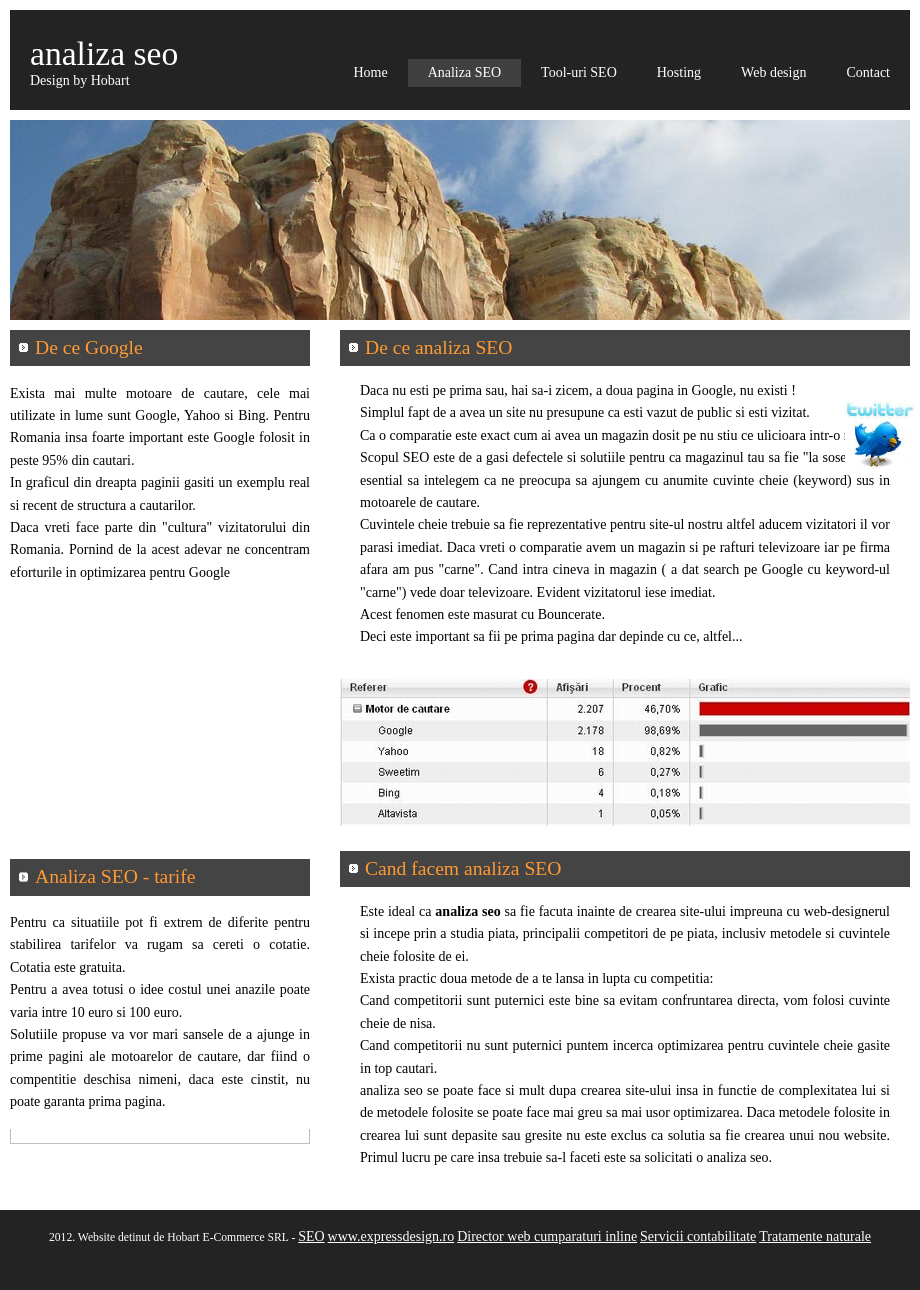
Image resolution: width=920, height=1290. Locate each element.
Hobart (110, 80)
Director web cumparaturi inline (547, 1236)
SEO (311, 1236)
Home (370, 72)
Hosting (679, 72)
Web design (773, 72)
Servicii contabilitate (698, 1236)
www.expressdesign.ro (391, 1236)
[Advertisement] (160, 734)
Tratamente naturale (815, 1236)
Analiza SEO (464, 72)
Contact (868, 72)
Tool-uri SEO (579, 72)
